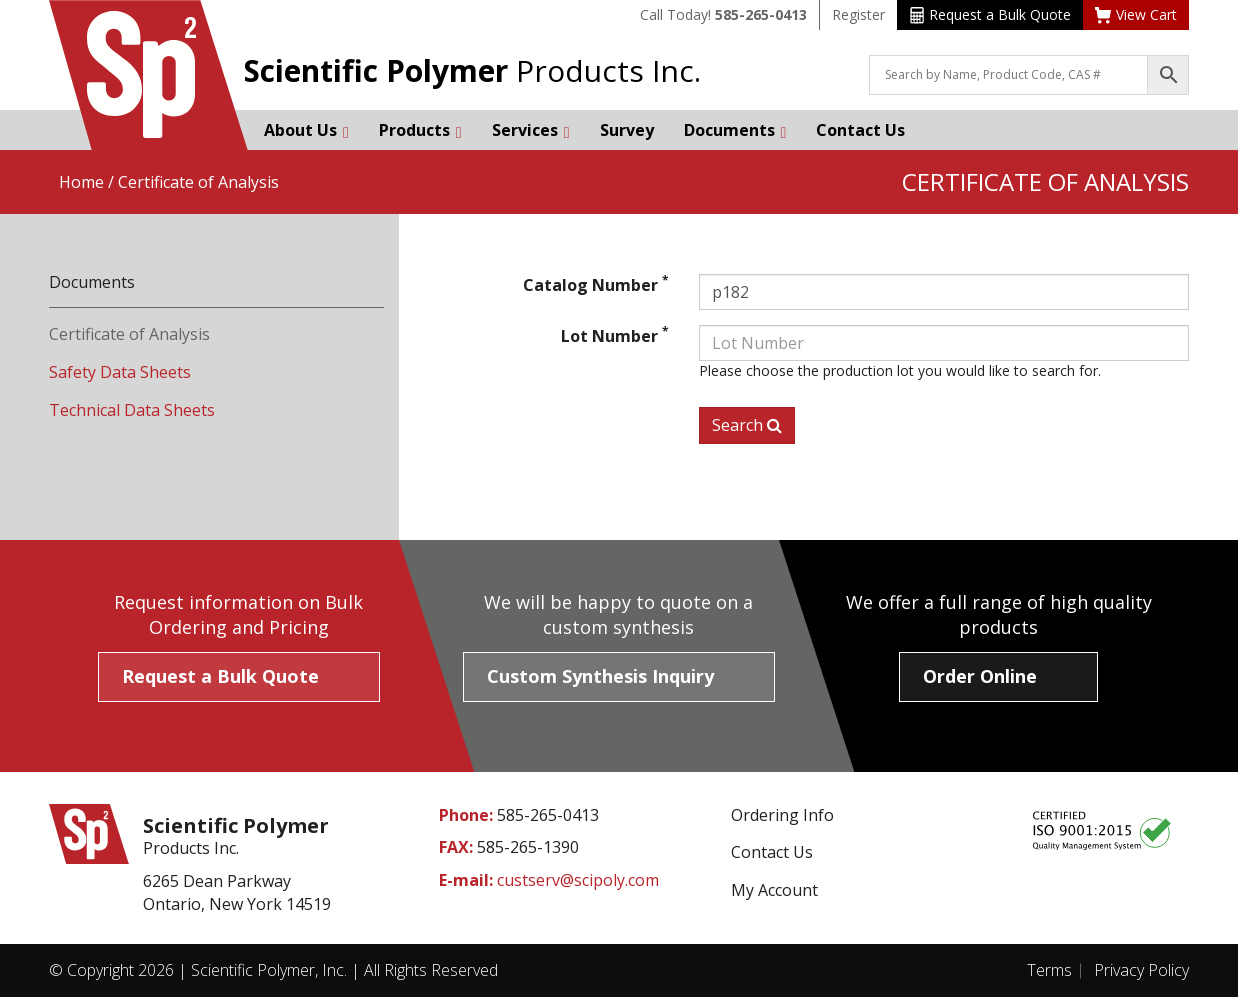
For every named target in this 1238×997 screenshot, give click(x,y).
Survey (627, 130)
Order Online (980, 676)
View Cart (1136, 14)
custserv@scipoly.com (578, 880)
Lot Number (615, 336)
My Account (774, 890)
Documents (735, 130)
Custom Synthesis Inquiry (600, 676)
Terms (1049, 970)
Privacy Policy (1141, 970)
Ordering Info (782, 815)
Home (81, 182)
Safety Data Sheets (120, 372)
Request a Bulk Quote (990, 14)
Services (531, 130)
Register (858, 14)
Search (747, 425)
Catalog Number (596, 285)
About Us (306, 130)
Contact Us (860, 130)
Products (420, 130)
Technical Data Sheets (132, 410)
